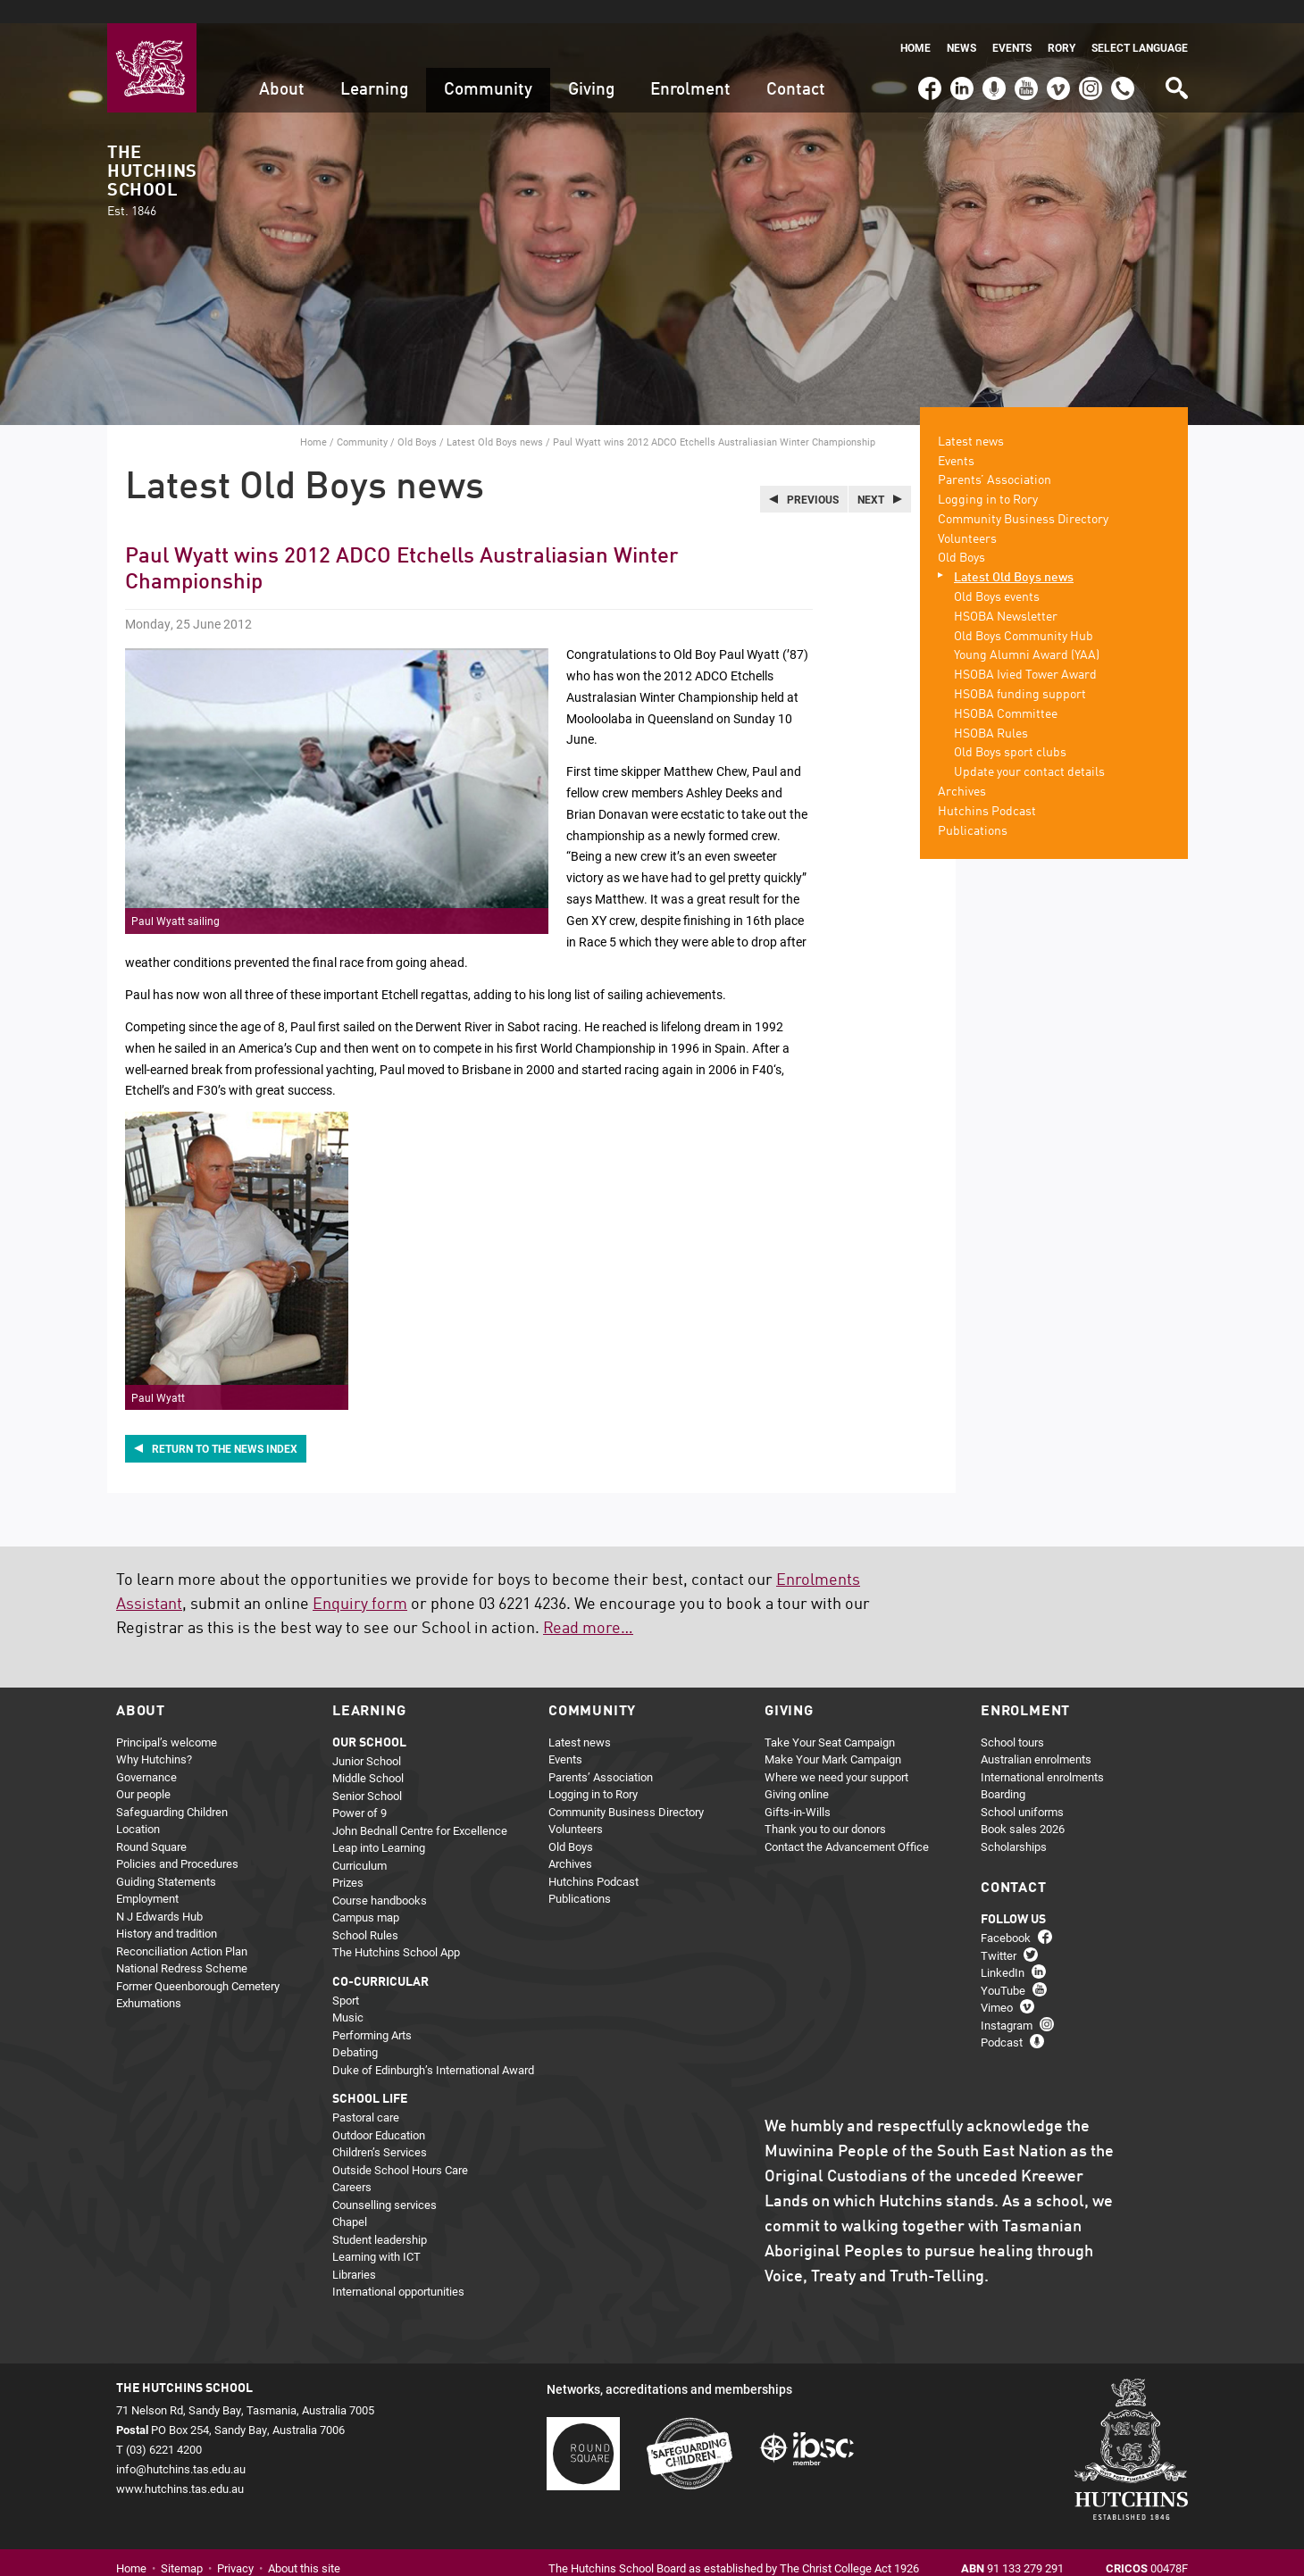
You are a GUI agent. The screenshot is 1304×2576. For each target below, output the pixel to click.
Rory (1061, 24)
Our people (143, 1771)
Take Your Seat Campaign (830, 1719)
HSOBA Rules (991, 710)
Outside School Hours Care (400, 2146)
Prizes (348, 1860)
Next (870, 476)
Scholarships (1014, 1823)
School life (369, 2077)
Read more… (588, 1605)
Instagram (1090, 57)
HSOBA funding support (1020, 671)
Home (915, 24)
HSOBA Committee (1005, 691)
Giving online (797, 1771)
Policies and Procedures (177, 1841)
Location (138, 1806)
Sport (345, 1977)
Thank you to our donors (825, 1806)
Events (1012, 24)
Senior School (367, 1772)
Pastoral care (365, 2095)
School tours (1012, 1719)
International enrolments (1042, 1754)
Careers (352, 2164)
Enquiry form (360, 1581)
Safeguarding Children (172, 1788)
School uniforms (1022, 1788)
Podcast (991, 57)
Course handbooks (379, 1877)
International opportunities (398, 2269)
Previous (813, 476)
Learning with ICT (376, 2234)
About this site (304, 2546)
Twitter (998, 1932)
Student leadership (379, 2216)
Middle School (368, 1755)
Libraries (354, 2251)
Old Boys (417, 418)
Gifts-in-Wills (798, 1788)
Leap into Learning (378, 1825)
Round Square (151, 1823)
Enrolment (690, 66)
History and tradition (166, 1911)
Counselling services (384, 2181)
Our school (369, 1719)
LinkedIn (959, 57)
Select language (1139, 24)
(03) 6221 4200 (1122, 57)
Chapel (349, 2199)
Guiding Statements (166, 1858)
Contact (795, 66)
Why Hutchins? (154, 1737)
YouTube (1025, 57)
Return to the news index (224, 1426)
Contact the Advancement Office (847, 1823)
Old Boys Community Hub (1023, 613)
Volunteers (967, 516)
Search (1175, 58)
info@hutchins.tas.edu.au (181, 2446)
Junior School (366, 1738)
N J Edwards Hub (159, 1893)
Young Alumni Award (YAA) (1026, 633)
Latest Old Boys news (495, 418)
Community (488, 66)
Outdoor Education (378, 2112)
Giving (591, 66)
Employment (147, 1876)
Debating (355, 2030)
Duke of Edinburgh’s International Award (433, 2046)
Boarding (1003, 1771)
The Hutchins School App (396, 1930)
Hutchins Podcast (987, 788)
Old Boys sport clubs (1010, 730)
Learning (374, 66)
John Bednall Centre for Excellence (419, 1807)
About (282, 66)
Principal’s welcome (166, 1719)
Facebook (929, 57)
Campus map (365, 1895)
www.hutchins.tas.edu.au (180, 2465)
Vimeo (1054, 57)
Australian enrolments (1036, 1737)
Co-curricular (380, 1959)
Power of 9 (359, 1790)
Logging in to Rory (988, 477)
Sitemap (182, 2546)
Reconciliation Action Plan (181, 1928)
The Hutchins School (151, 158)
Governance (146, 1754)
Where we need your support (836, 1754)
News (961, 24)
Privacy (235, 2546)
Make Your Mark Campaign (833, 1737)
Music (348, 1995)
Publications (972, 808)
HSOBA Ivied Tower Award (1025, 652)
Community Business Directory (1023, 496)
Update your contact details (1029, 750)
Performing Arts (372, 2012)
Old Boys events (997, 574)
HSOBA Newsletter (1005, 594)
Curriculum (359, 1842)
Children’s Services (379, 2130)
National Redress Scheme (181, 1946)
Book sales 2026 (1023, 1806)
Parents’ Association (994, 458)
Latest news (971, 419)
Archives (962, 769)
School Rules (365, 1912)
